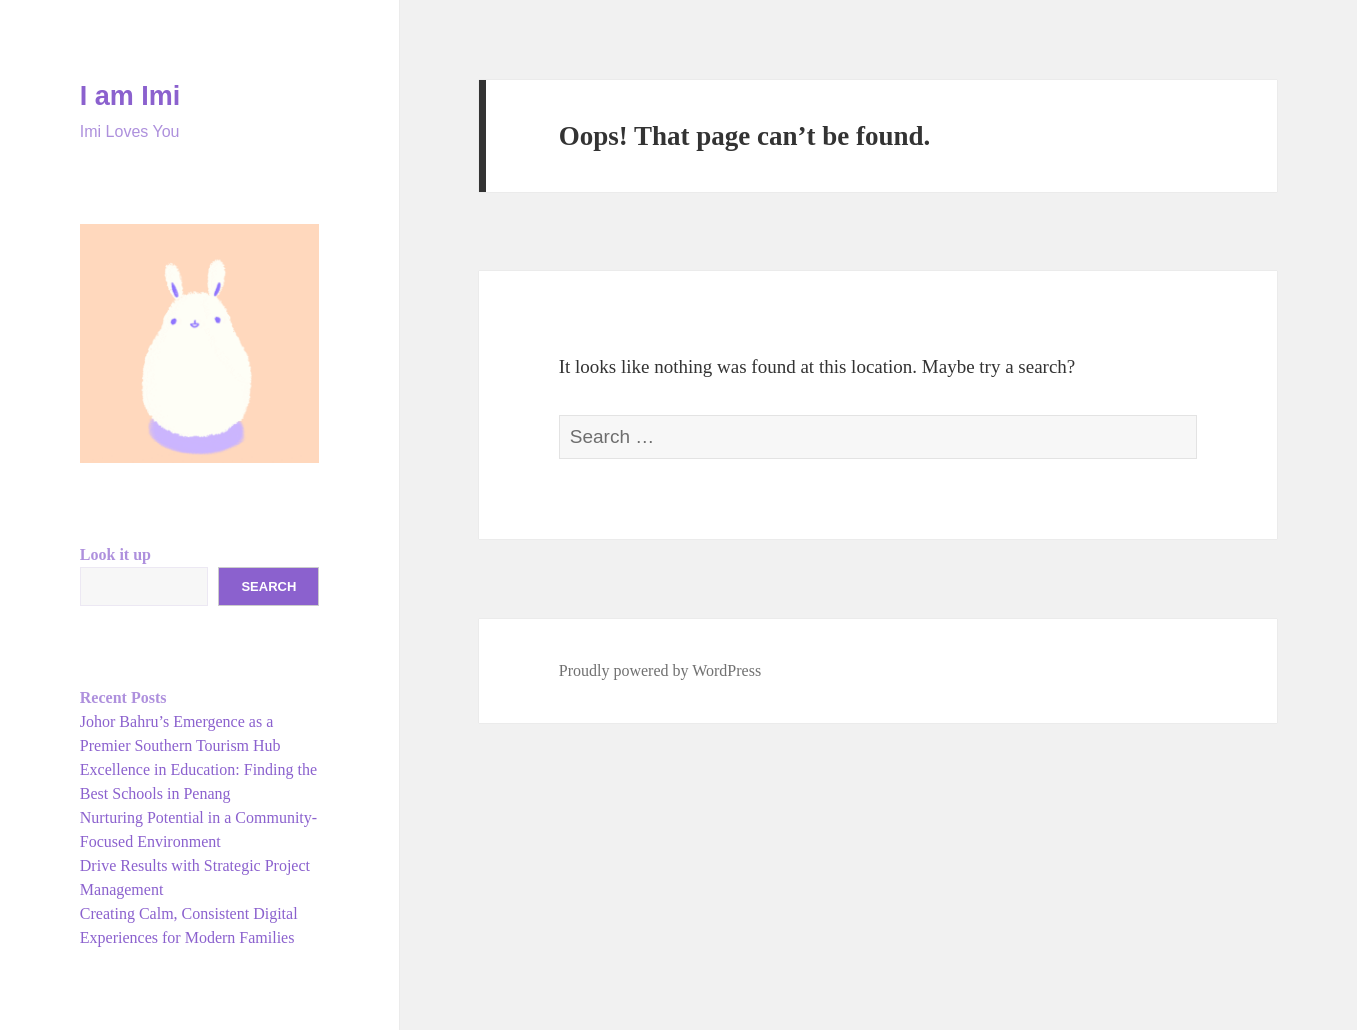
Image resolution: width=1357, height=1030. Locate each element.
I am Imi (130, 96)
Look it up (115, 554)
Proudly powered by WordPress (660, 670)
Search (268, 586)
